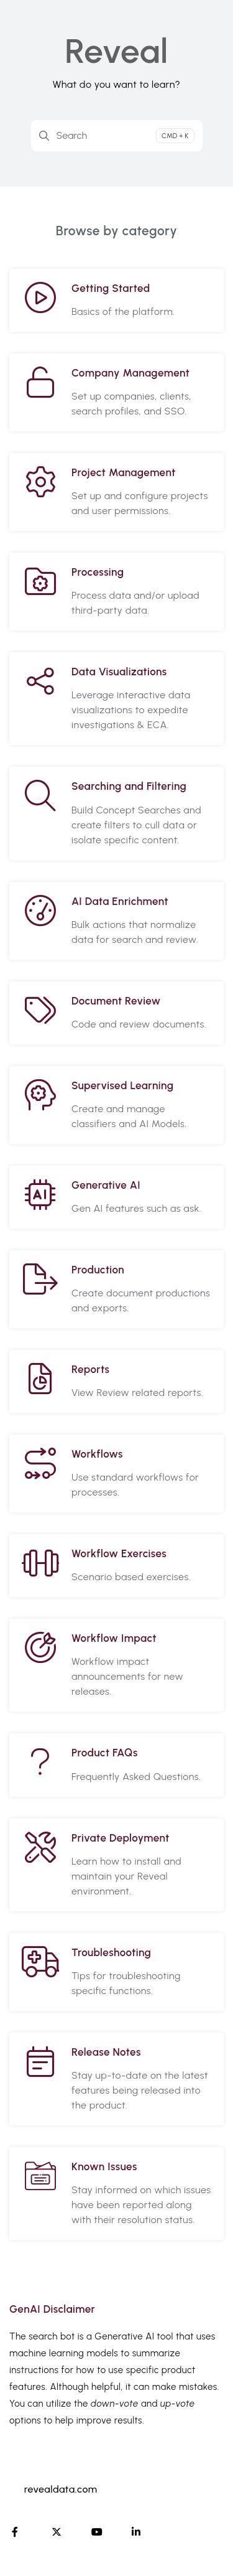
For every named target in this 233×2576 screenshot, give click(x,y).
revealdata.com (61, 2489)
